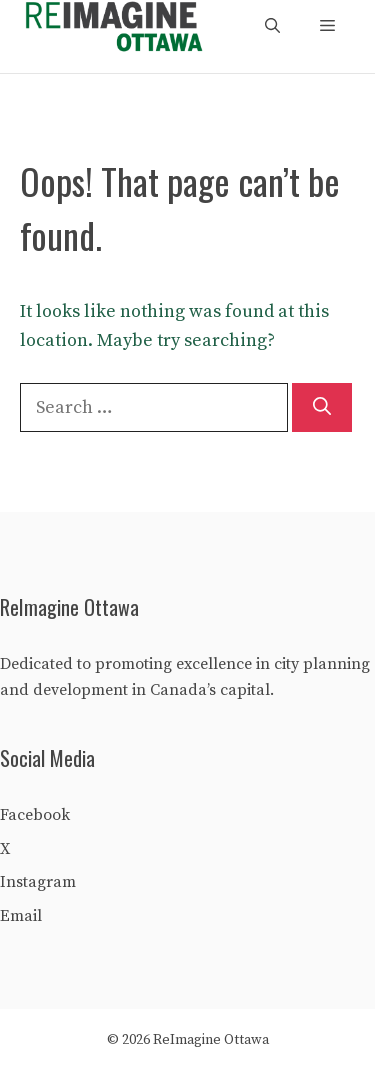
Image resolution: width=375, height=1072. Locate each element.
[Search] (322, 407)
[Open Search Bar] (272, 27)
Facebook (35, 815)
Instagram (38, 882)
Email (21, 916)
